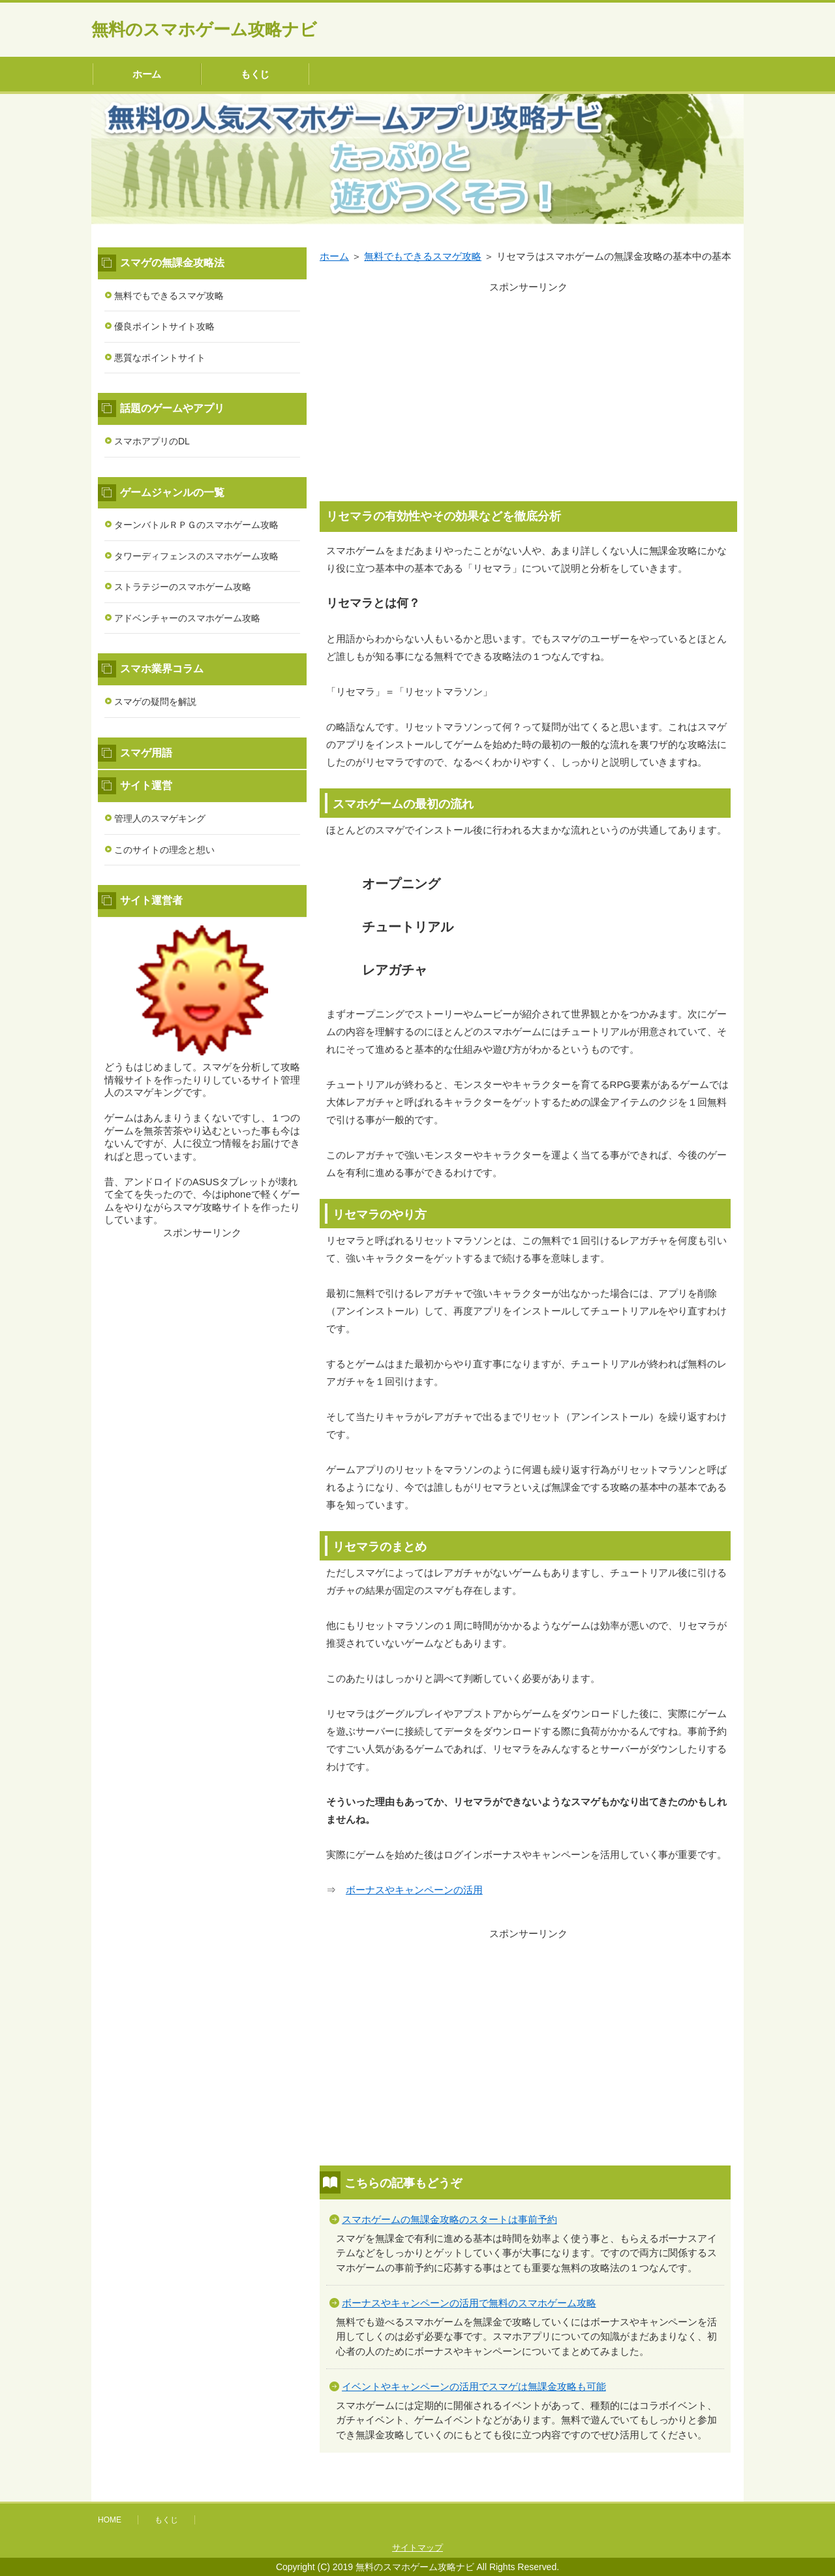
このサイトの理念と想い (164, 850)
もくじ (255, 74)
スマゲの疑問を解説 (155, 701)
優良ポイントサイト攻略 (164, 326)
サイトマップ (417, 2548)
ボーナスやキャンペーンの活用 (414, 1889)
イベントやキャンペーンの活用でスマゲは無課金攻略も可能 (474, 2386)
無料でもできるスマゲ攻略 (169, 295)
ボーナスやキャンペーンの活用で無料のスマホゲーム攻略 (469, 2302)
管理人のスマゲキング (159, 818)
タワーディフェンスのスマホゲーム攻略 (196, 556)
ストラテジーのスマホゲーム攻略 (182, 587)
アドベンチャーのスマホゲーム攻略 (187, 618)
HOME (109, 2519)
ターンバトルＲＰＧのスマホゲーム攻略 (196, 525)
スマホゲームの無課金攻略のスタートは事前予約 (449, 2219)
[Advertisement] (528, 387)
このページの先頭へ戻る (704, 2494)
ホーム (147, 74)
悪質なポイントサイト (159, 357)
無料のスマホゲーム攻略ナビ (204, 29)
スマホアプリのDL (152, 441)
